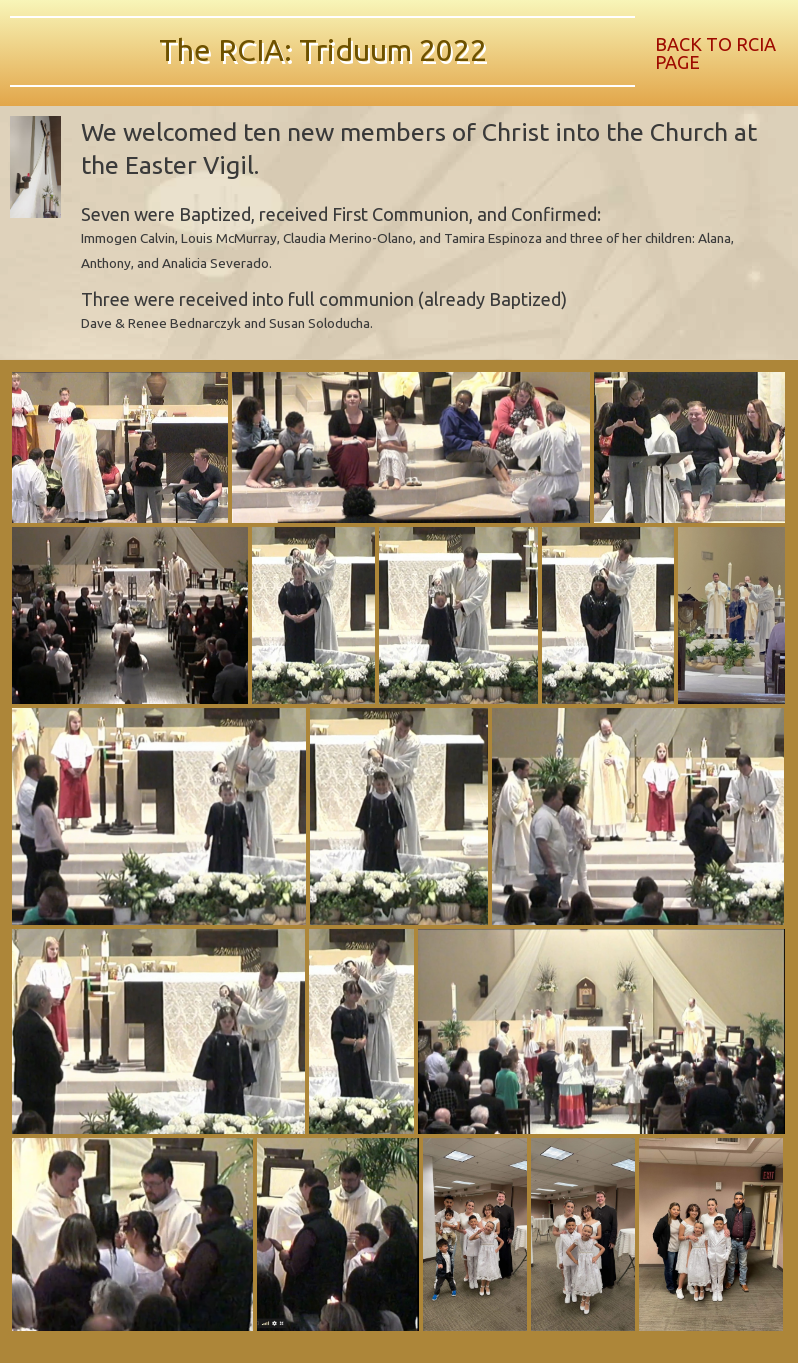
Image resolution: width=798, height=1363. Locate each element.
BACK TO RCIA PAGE (715, 53)
